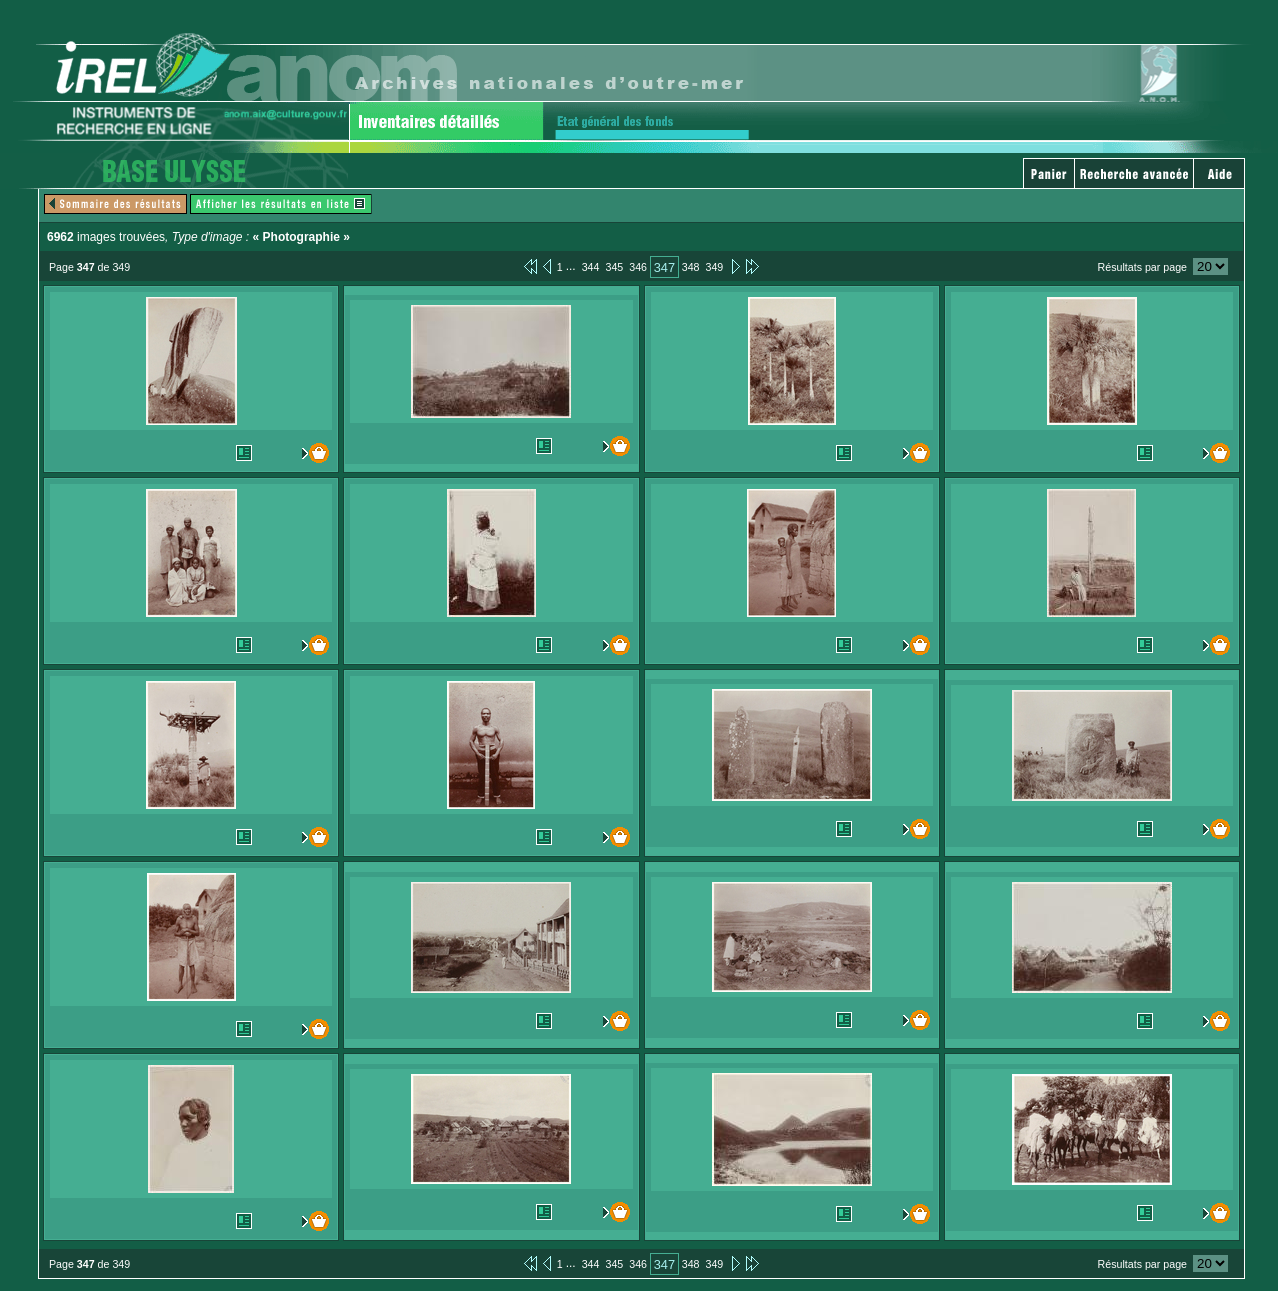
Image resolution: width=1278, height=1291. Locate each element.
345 (614, 267)
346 (638, 267)
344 (591, 267)
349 (714, 267)
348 (691, 267)
